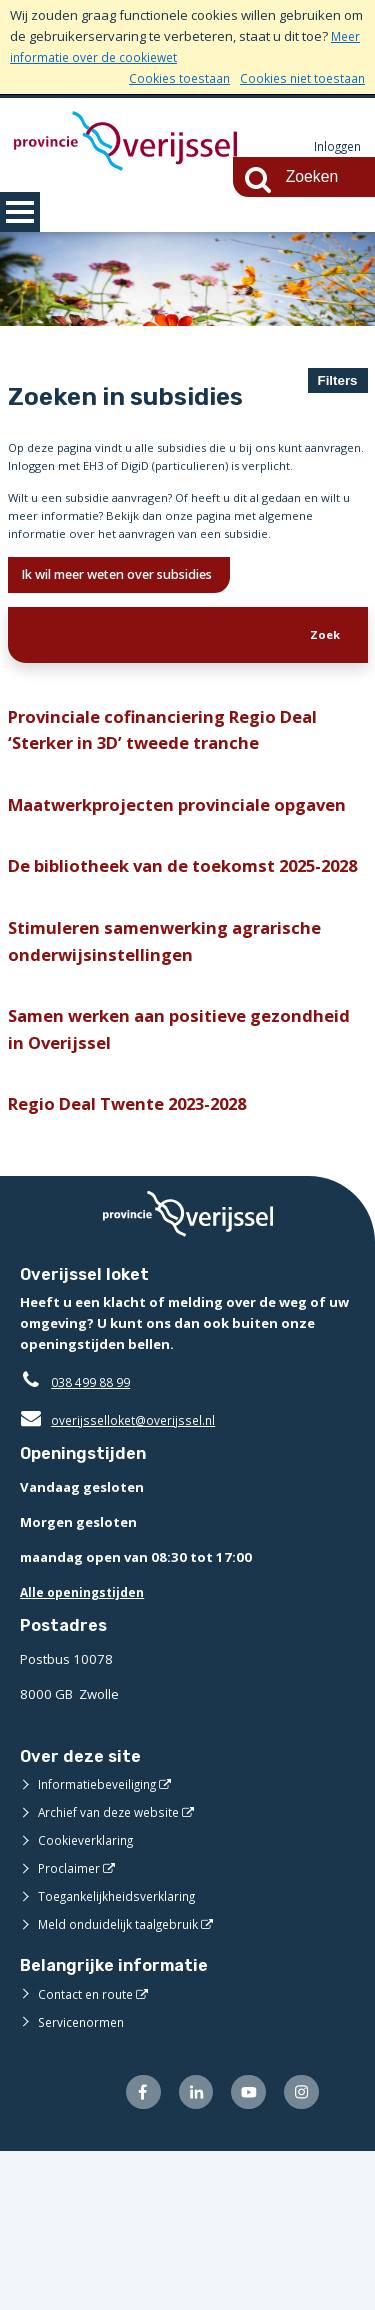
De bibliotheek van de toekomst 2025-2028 (180, 988)
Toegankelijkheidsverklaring (124, 2051)
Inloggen (335, 147)
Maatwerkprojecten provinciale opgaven (148, 893)
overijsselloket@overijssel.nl (122, 1575)
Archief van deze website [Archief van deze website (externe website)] (115, 1967)
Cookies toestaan (168, 78)
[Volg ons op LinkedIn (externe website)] (186, 2249)
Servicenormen (84, 2177)
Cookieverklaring (89, 1995)
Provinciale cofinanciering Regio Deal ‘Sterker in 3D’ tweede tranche (173, 799)
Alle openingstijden (86, 1747)
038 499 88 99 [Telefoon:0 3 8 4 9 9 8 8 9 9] (95, 1537)
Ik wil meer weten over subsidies (138, 633)
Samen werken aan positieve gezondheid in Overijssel (137, 1177)
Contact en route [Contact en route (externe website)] (88, 2149)
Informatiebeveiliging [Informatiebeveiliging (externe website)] (102, 1939)
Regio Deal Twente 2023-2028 (142, 1257)
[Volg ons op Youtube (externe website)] (243, 2249)
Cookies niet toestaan (298, 78)
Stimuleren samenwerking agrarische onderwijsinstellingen (176, 1083)
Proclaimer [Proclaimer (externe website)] (70, 2023)
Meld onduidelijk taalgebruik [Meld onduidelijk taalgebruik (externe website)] (124, 2079)
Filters (338, 380)
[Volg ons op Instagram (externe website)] (299, 2249)
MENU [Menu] (20, 212)
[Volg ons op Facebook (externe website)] (130, 2249)
